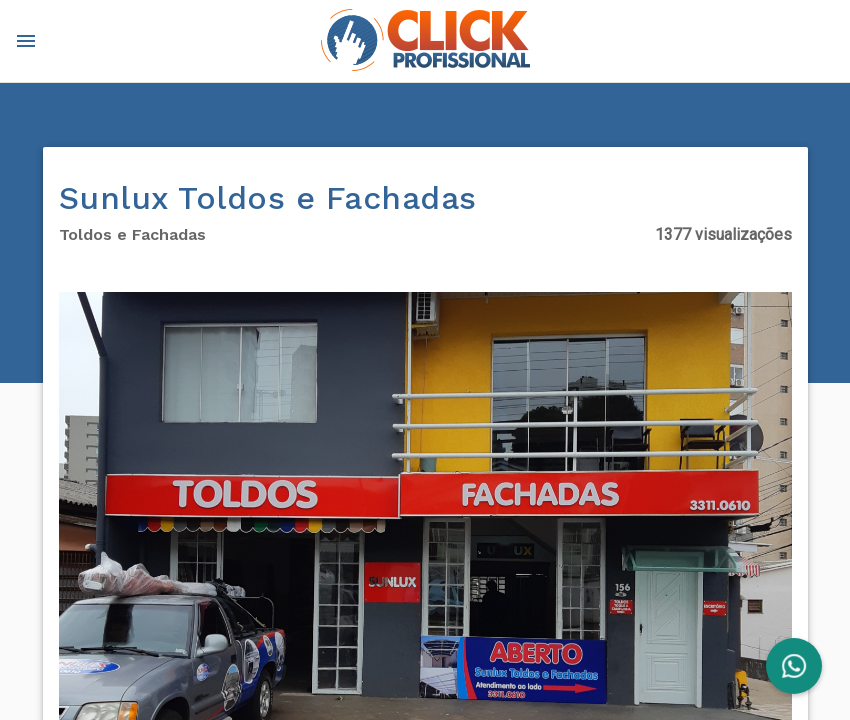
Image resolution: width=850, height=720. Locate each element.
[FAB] (794, 666)
